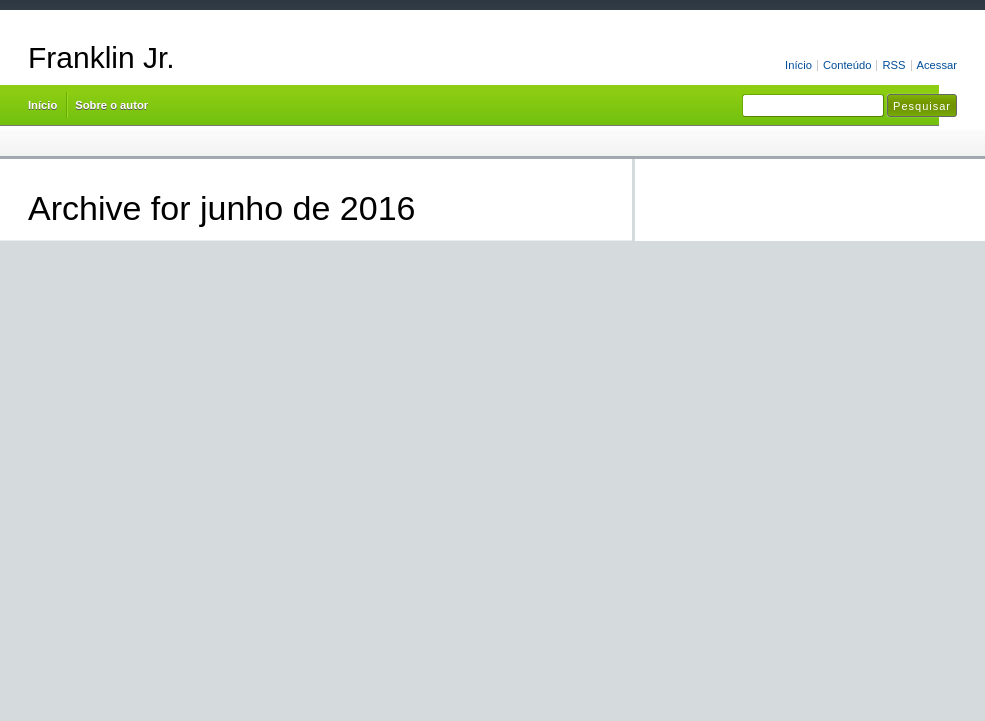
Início (798, 65)
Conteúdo (847, 65)
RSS (893, 65)
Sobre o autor (111, 105)
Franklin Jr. (101, 57)
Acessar (937, 65)
